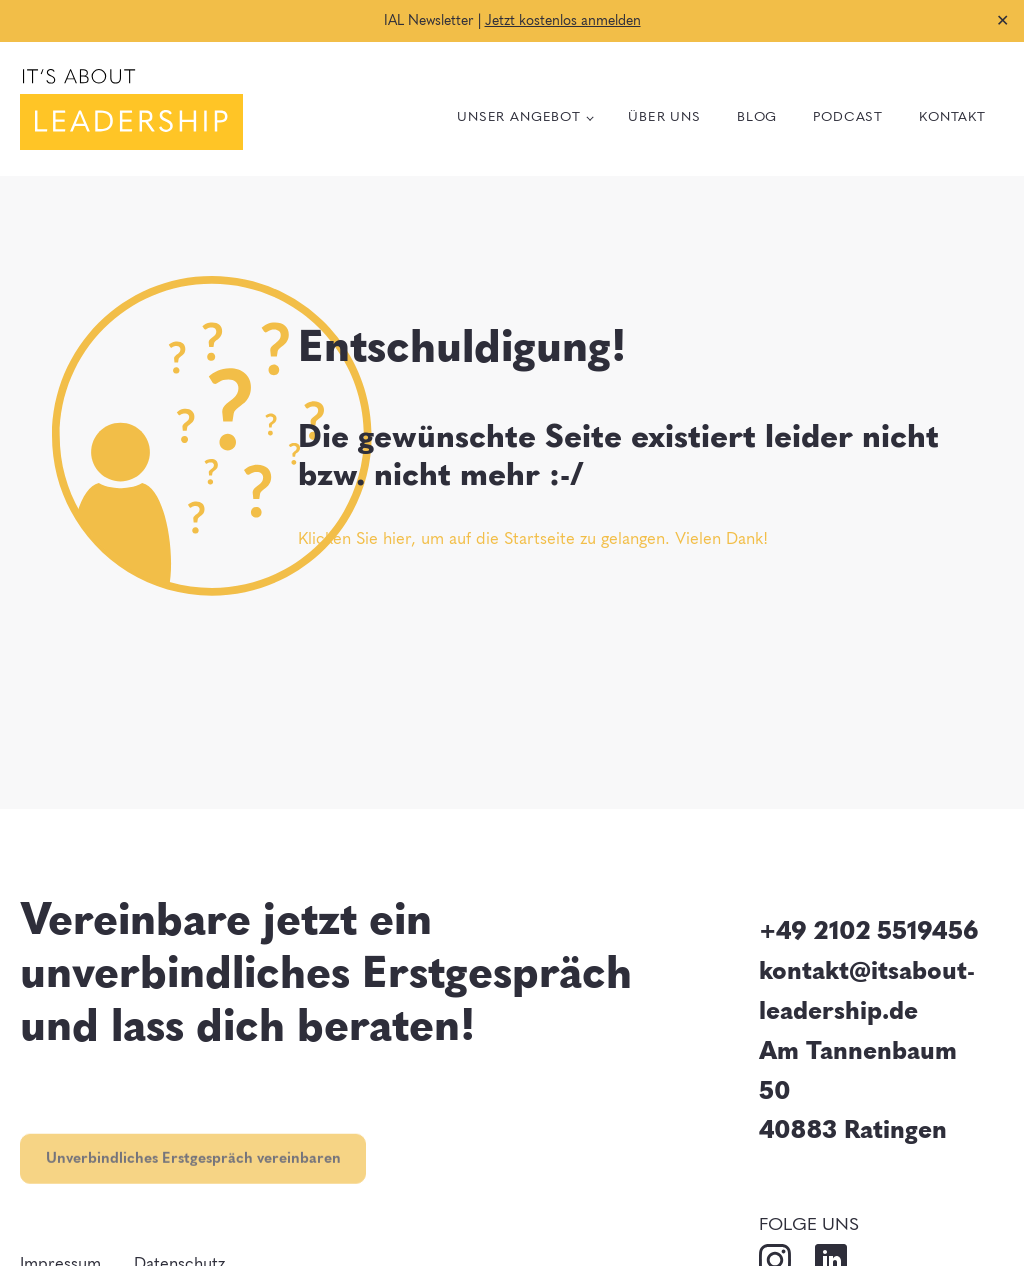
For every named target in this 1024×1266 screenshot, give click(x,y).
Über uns (664, 116)
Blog (757, 116)
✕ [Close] (1002, 20)
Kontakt (952, 116)
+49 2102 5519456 (869, 929)
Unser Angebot (519, 116)
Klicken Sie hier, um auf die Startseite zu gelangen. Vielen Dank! (533, 537)
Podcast (848, 116)
